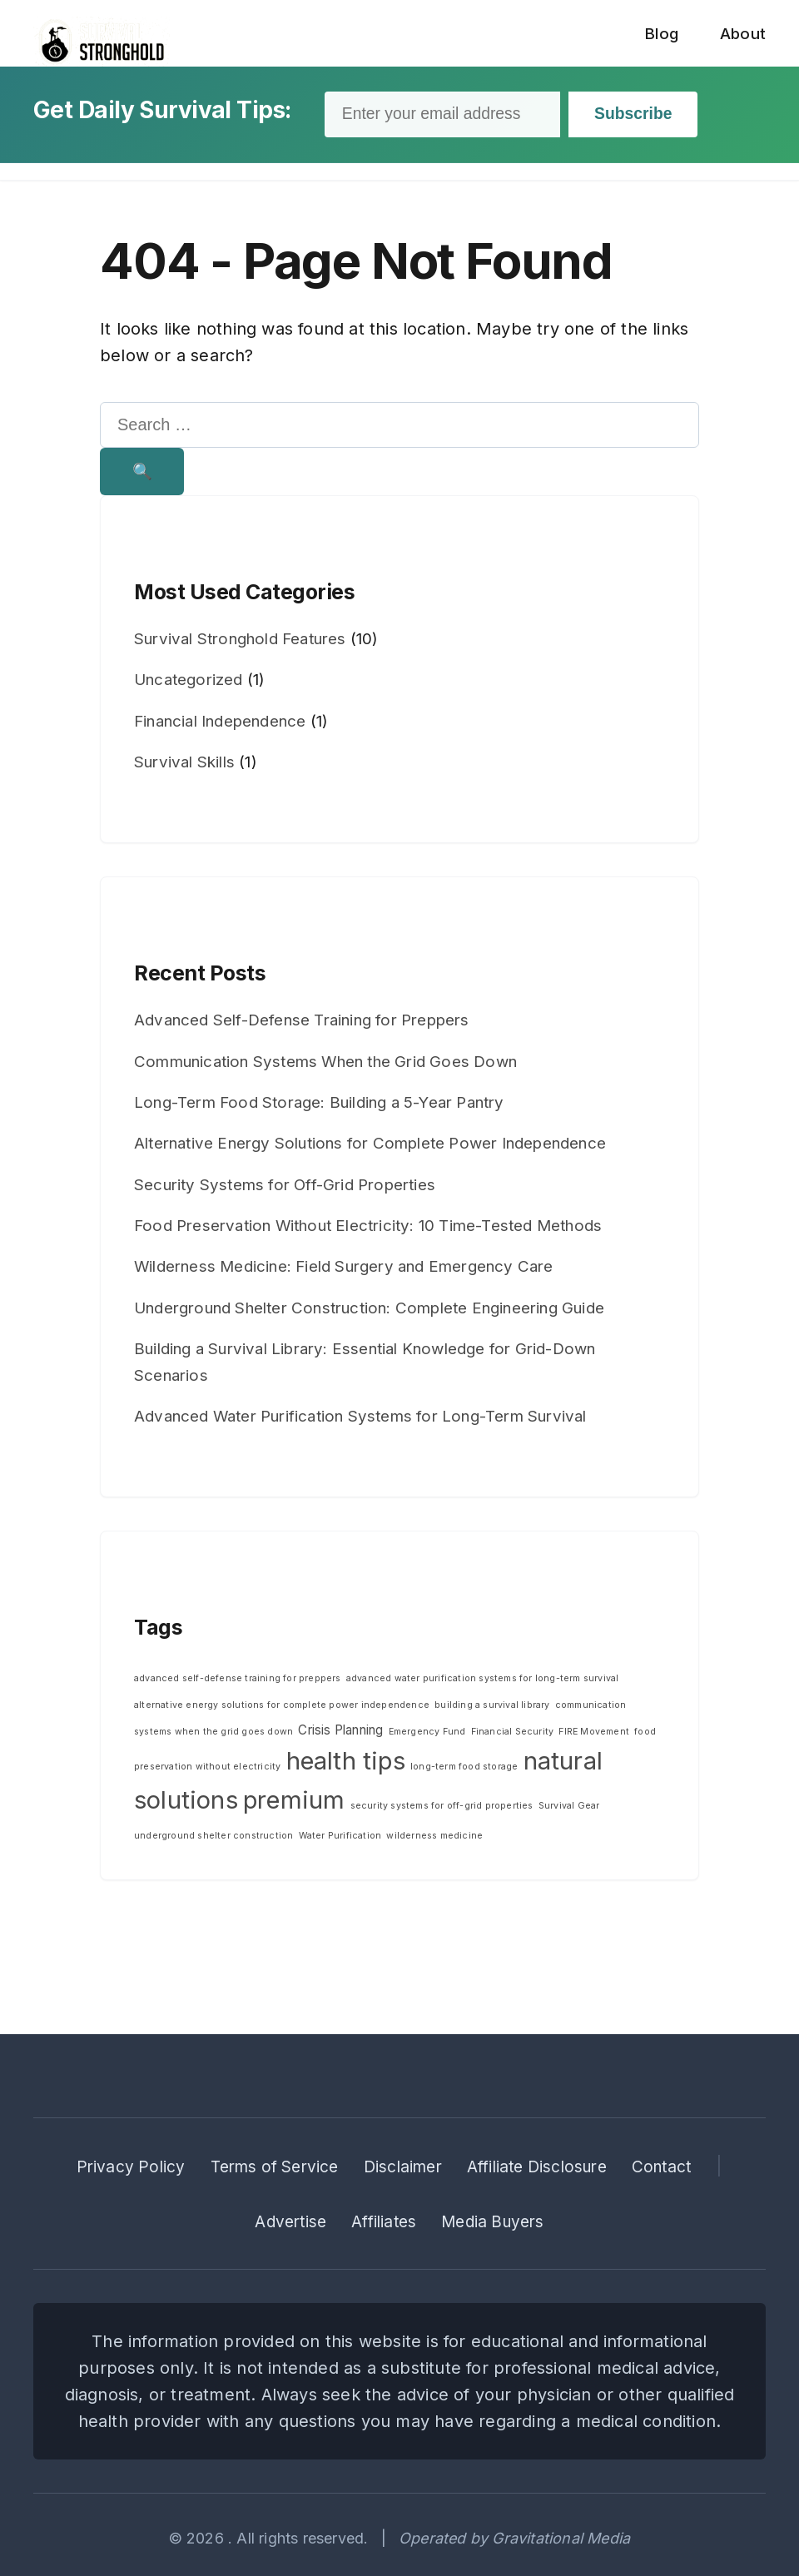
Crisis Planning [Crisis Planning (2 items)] (340, 1733)
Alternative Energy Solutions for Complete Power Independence (370, 1147)
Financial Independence (219, 724)
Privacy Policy (131, 2166)
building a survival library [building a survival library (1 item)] (491, 1708)
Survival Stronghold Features (240, 642)
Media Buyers (492, 2221)
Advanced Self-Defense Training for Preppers (301, 1023)
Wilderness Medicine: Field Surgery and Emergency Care (343, 1270)
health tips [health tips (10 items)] (345, 1764)
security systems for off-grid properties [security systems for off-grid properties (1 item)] (441, 1809)
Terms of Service (275, 2166)
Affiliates (383, 2221)
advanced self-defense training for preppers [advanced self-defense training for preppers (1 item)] (237, 1681)
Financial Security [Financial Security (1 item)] (512, 1735)
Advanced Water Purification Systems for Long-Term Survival (360, 1420)
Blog (661, 33)
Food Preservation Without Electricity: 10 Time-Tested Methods (368, 1228)
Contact (661, 2166)
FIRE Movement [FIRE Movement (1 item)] (593, 1735)
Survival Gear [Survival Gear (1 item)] (569, 1809)
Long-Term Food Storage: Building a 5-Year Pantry (319, 1105)
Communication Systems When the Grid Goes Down (325, 1065)
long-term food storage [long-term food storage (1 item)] (464, 1769)
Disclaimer (403, 2166)
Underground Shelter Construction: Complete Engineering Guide (369, 1311)
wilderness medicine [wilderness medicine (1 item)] (434, 1839)
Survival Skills (184, 765)
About (743, 33)
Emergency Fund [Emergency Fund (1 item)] (427, 1735)
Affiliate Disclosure (537, 2166)
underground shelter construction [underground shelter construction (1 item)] (213, 1839)
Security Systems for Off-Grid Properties (284, 1188)
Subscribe (647, 115)
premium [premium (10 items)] (294, 1803)
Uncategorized (188, 683)
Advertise (290, 2221)
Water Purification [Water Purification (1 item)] (340, 1839)
